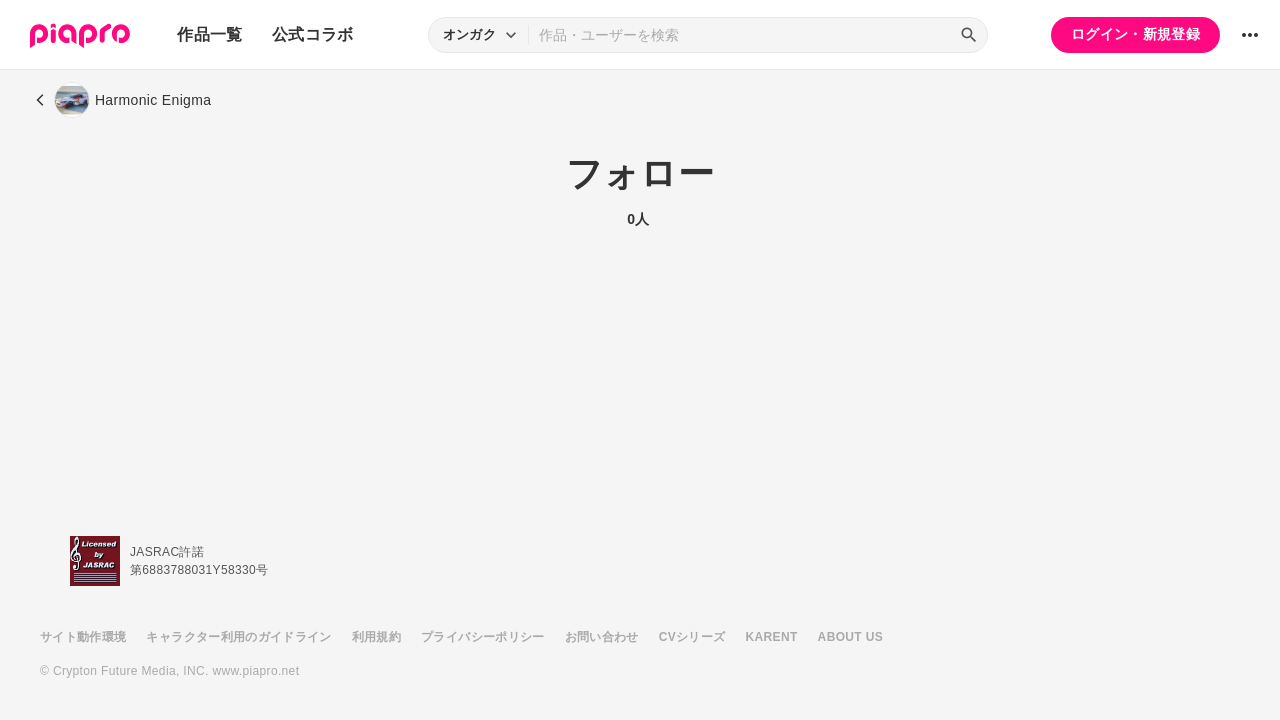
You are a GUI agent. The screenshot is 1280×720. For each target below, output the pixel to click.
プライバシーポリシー (483, 637)
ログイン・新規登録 (1135, 34)
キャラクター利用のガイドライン (238, 637)
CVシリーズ (692, 637)
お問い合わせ (602, 637)
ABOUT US (850, 637)
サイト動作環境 (83, 637)
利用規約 (376, 637)
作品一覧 (209, 34)
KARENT (772, 637)
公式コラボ (313, 34)
